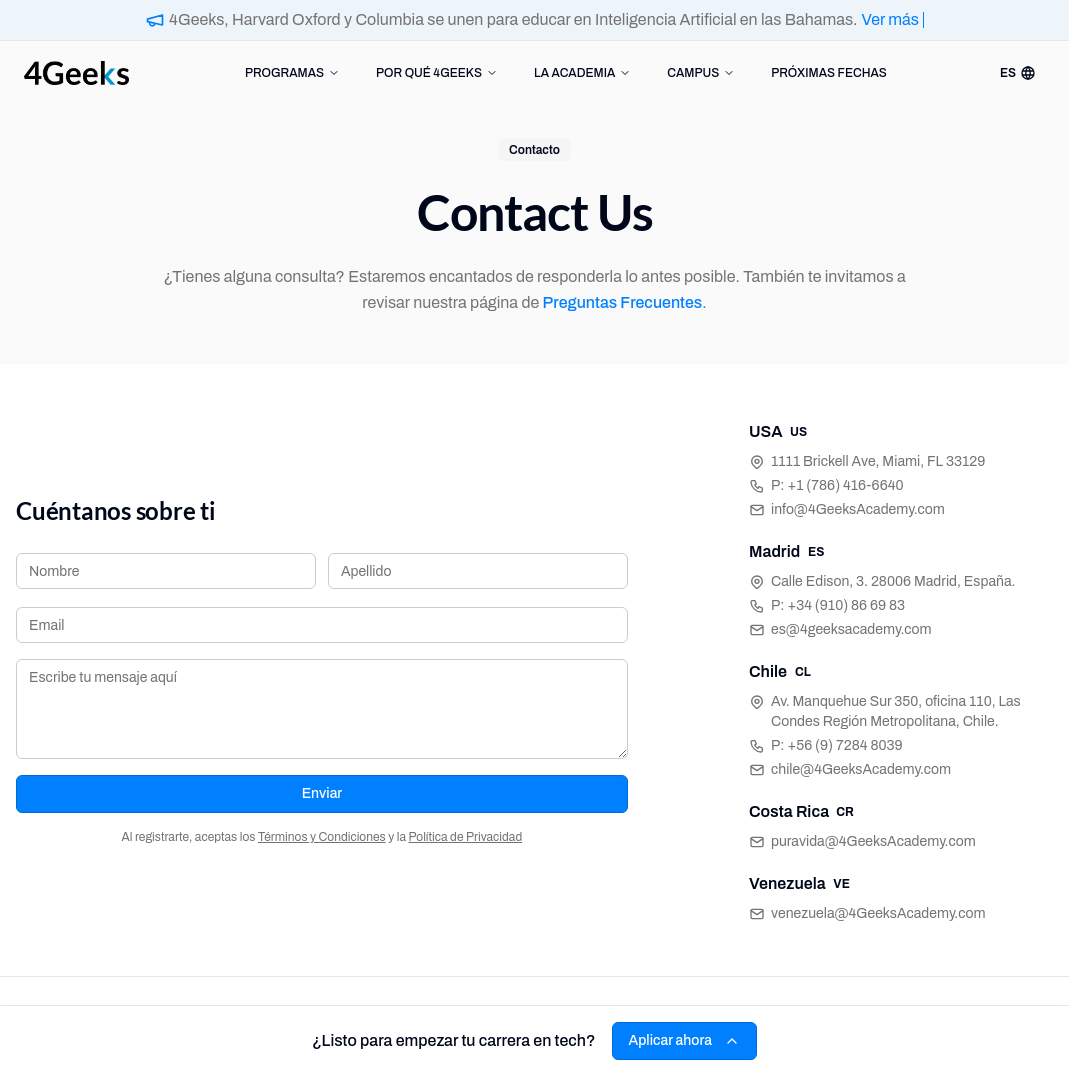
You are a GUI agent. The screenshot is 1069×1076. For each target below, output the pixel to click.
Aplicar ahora (684, 1041)
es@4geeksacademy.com (851, 629)
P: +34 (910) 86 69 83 (838, 605)
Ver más (890, 19)
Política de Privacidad (465, 837)
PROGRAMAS (292, 73)
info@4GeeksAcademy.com (858, 509)
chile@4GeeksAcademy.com (861, 769)
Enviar (322, 793)
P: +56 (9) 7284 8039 (836, 745)
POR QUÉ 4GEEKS (437, 73)
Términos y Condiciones (322, 837)
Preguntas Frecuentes (623, 302)
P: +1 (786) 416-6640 (837, 485)
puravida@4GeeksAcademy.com (873, 841)
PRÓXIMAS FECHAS (829, 73)
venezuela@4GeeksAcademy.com (878, 913)
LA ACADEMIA (582, 73)
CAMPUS (701, 73)
